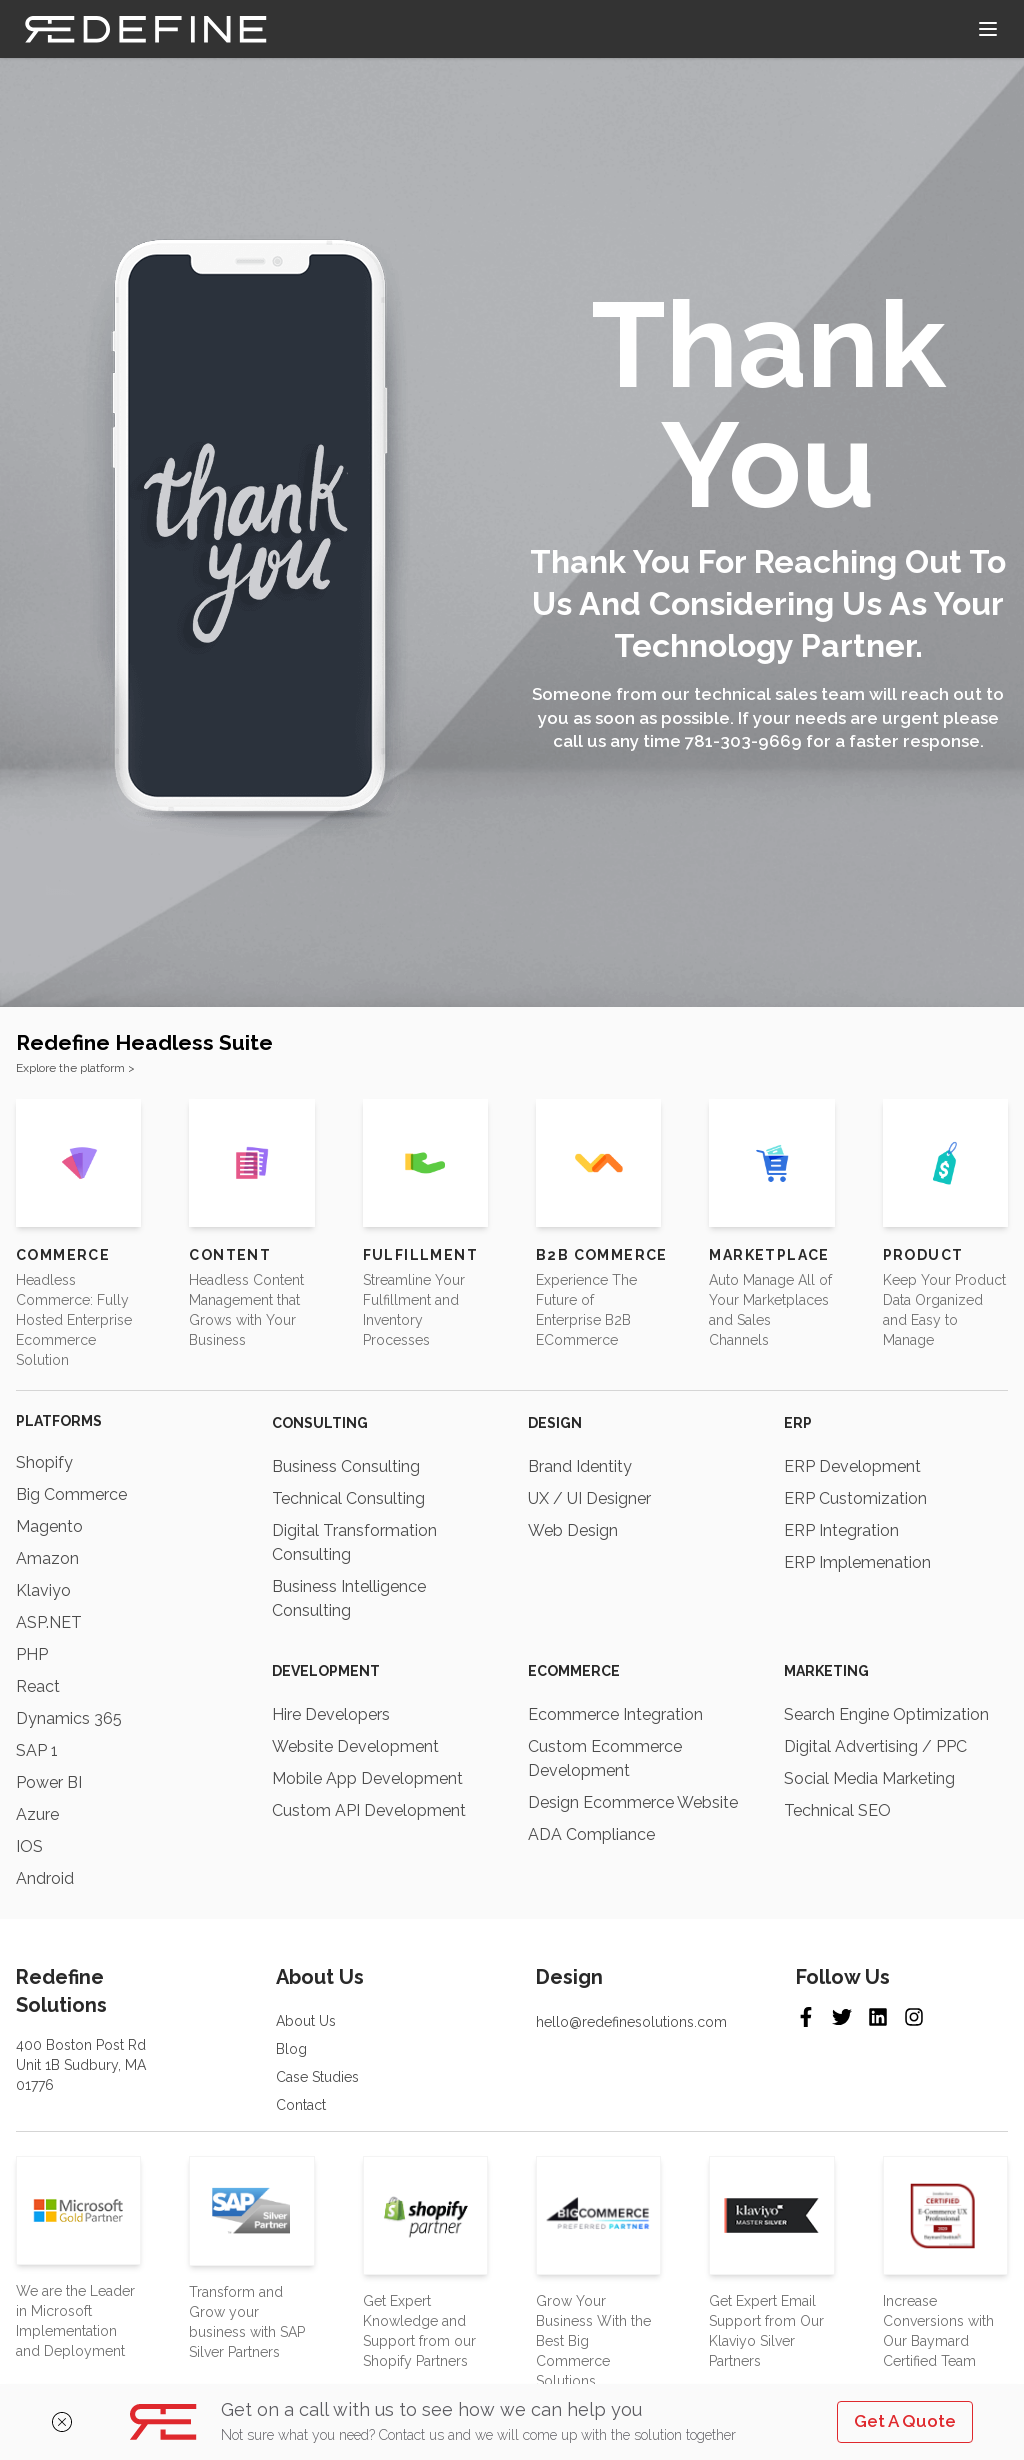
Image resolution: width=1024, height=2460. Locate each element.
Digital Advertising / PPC (875, 1746)
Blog (291, 2049)
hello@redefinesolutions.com (631, 2022)
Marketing (826, 1671)
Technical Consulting (348, 1498)
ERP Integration (841, 1530)
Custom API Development (369, 1810)
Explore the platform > (75, 1068)
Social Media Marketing (869, 1778)
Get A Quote (905, 2421)
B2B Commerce (602, 1255)
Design (555, 1423)
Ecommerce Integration (615, 1714)
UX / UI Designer (589, 1498)
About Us (306, 2021)
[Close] (79, 2422)
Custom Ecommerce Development (605, 1758)
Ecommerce (574, 1671)
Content (230, 1255)
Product (923, 1255)
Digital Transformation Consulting (354, 1542)
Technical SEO (837, 1810)
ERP (798, 1423)
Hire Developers (331, 1714)
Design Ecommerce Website (633, 1802)
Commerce (63, 1255)
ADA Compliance (591, 1834)
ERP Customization (855, 1498)
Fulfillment (420, 1255)
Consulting (320, 1423)
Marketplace (769, 1255)
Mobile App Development (367, 1778)
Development (326, 1671)
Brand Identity (580, 1466)
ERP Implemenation (857, 1562)
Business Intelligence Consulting (349, 1598)
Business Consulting (346, 1466)
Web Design (573, 1530)
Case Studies (317, 2077)
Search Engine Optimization (886, 1714)
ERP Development (852, 1466)
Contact (301, 2105)
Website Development (355, 1746)
